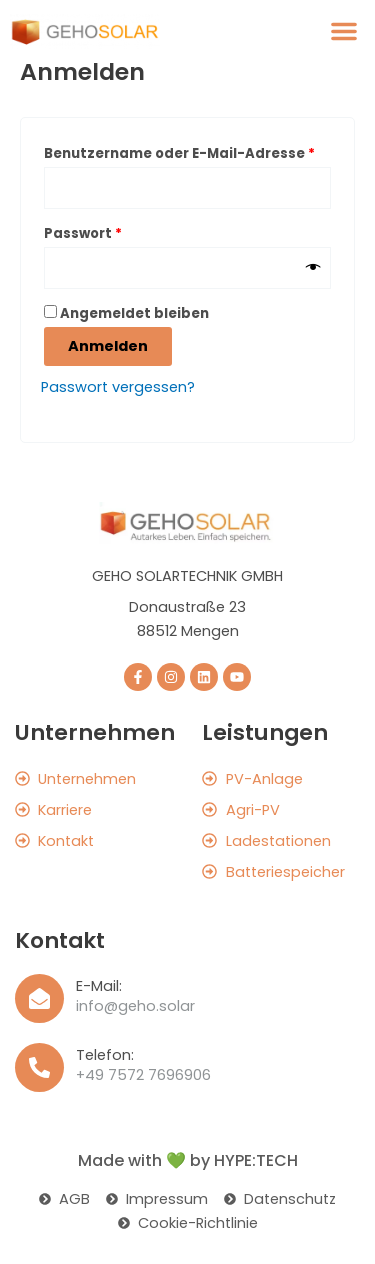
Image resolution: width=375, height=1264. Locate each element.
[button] (344, 31)
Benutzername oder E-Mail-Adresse (187, 152)
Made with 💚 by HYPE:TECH (188, 1160)
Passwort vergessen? (118, 387)
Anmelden (108, 346)
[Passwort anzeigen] (313, 268)
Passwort (125, 232)
